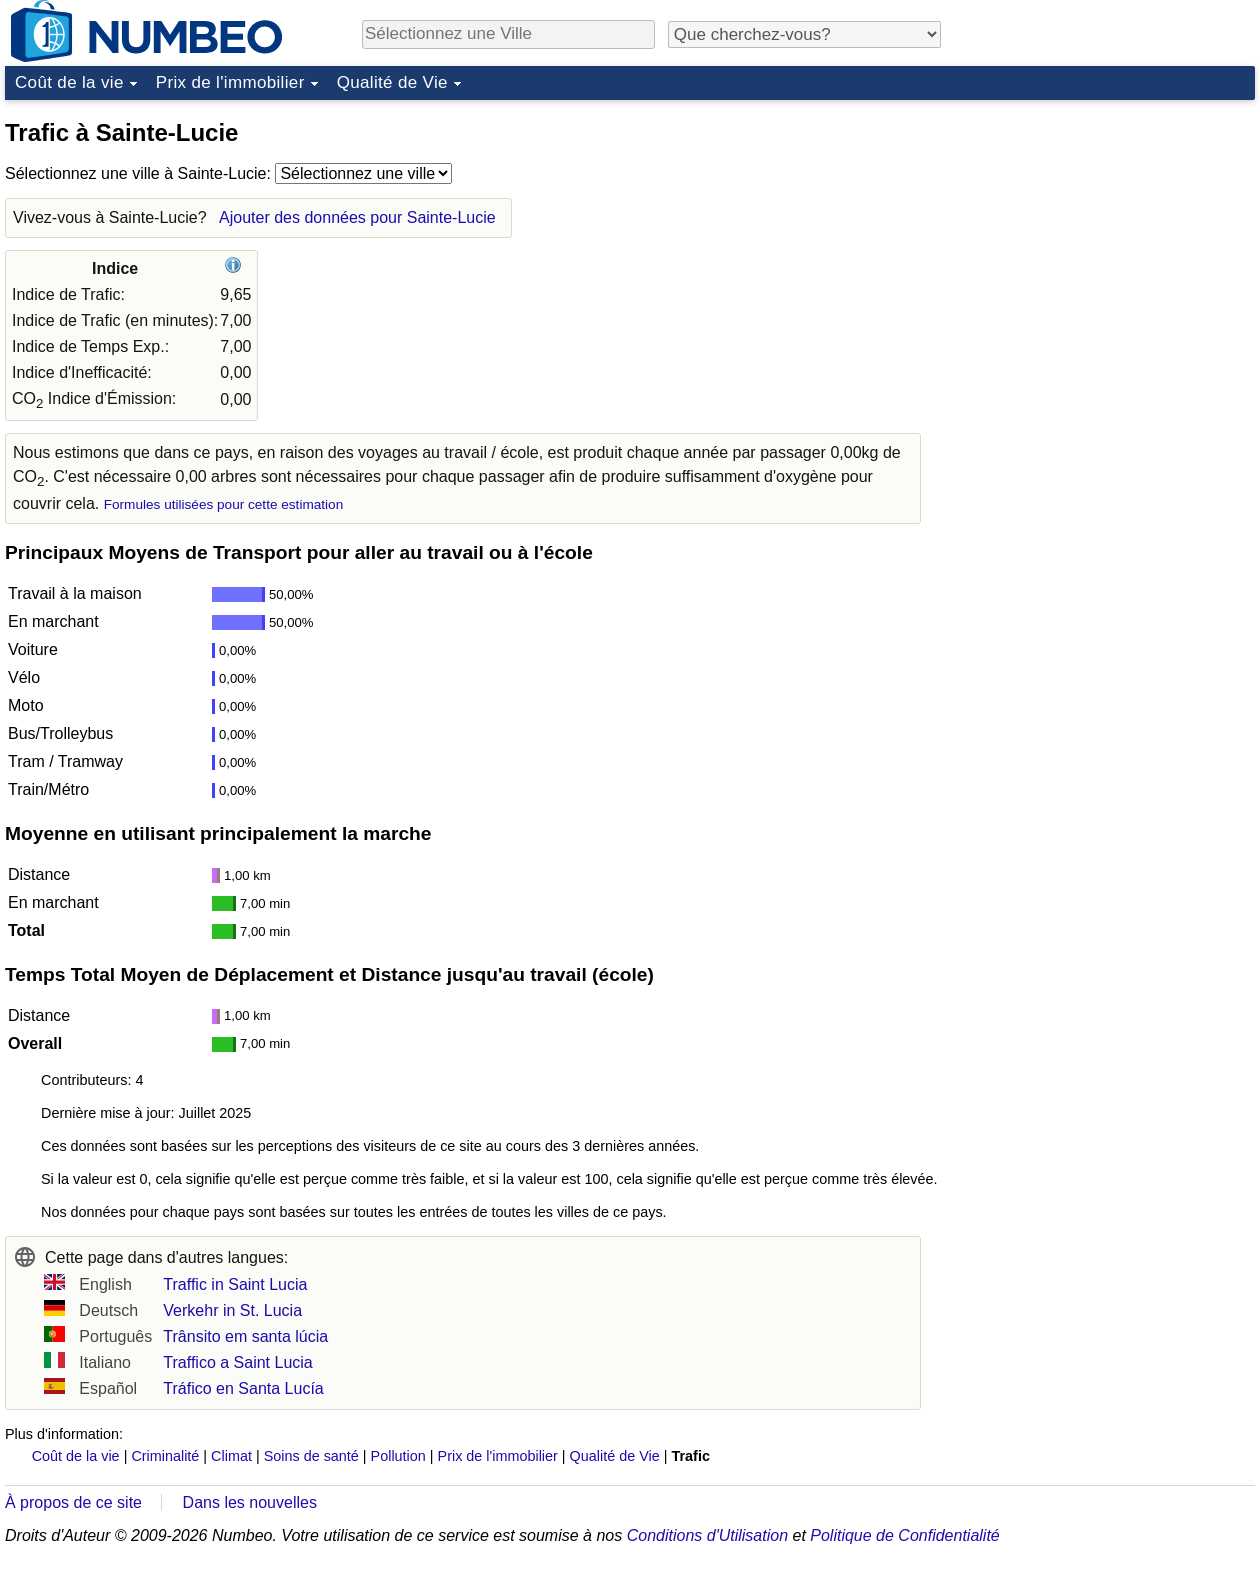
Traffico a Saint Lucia (237, 1362)
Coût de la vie (69, 82)
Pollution (398, 1456)
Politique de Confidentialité (904, 1535)
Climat (231, 1456)
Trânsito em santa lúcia (245, 1336)
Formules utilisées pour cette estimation (224, 504)
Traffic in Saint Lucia (235, 1284)
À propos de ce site (73, 1502)
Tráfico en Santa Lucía (243, 1388)
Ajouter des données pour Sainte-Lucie (357, 217)
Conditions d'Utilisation (707, 1535)
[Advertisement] (1105, 234)
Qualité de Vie (392, 82)
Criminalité (165, 1456)
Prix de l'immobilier (230, 82)
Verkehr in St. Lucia (232, 1310)
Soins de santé (311, 1456)
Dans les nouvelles (250, 1502)
